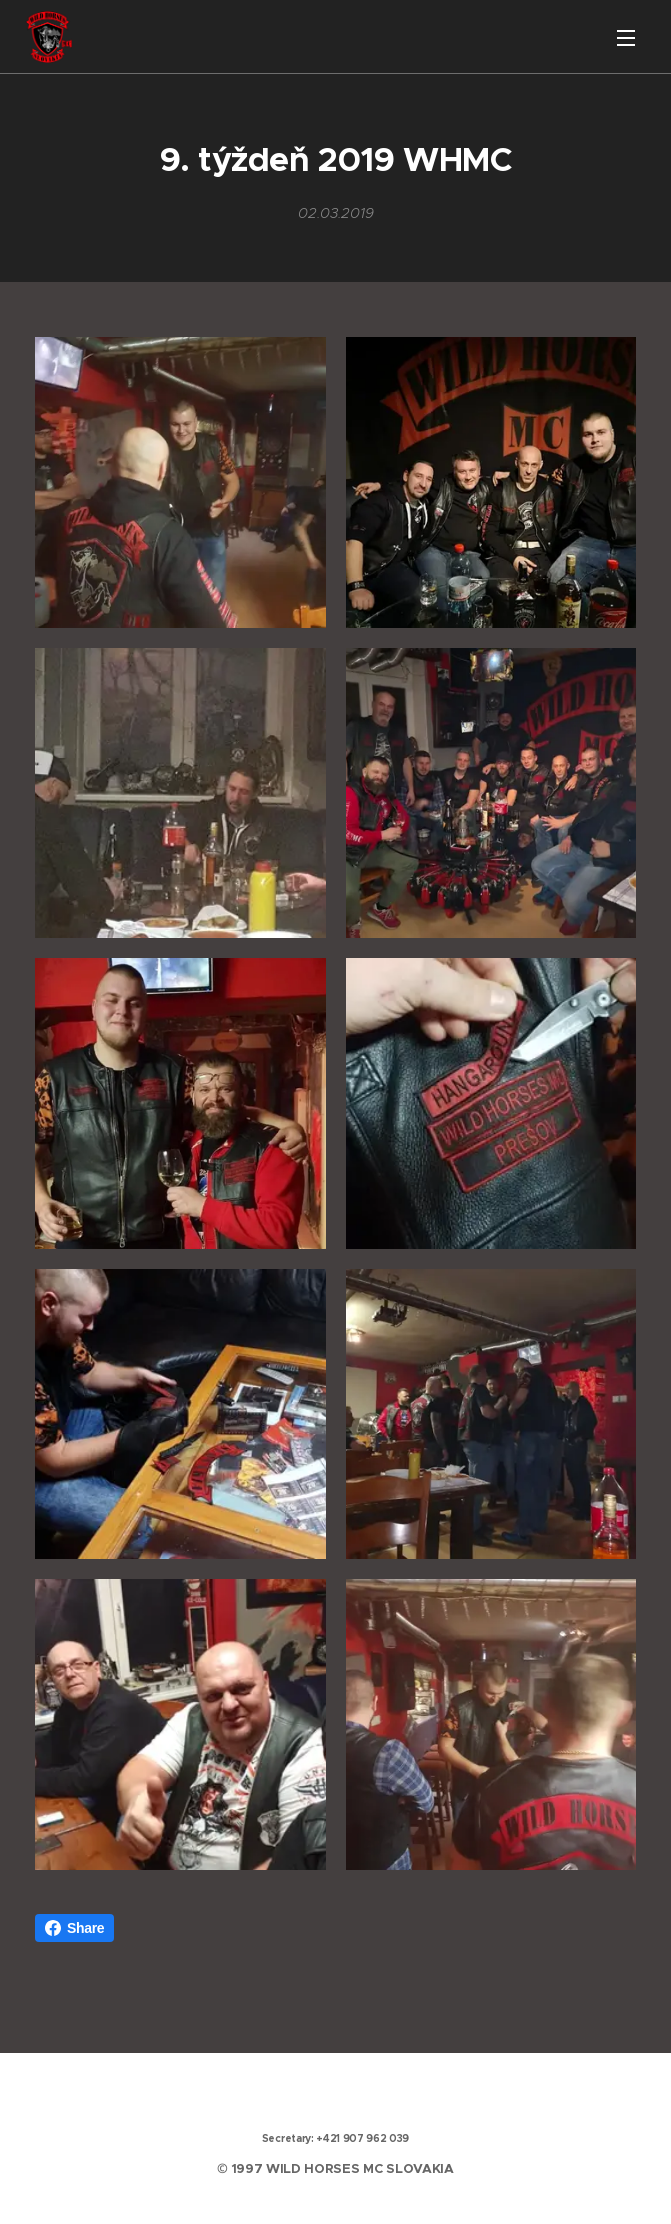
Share (74, 1928)
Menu (626, 38)
